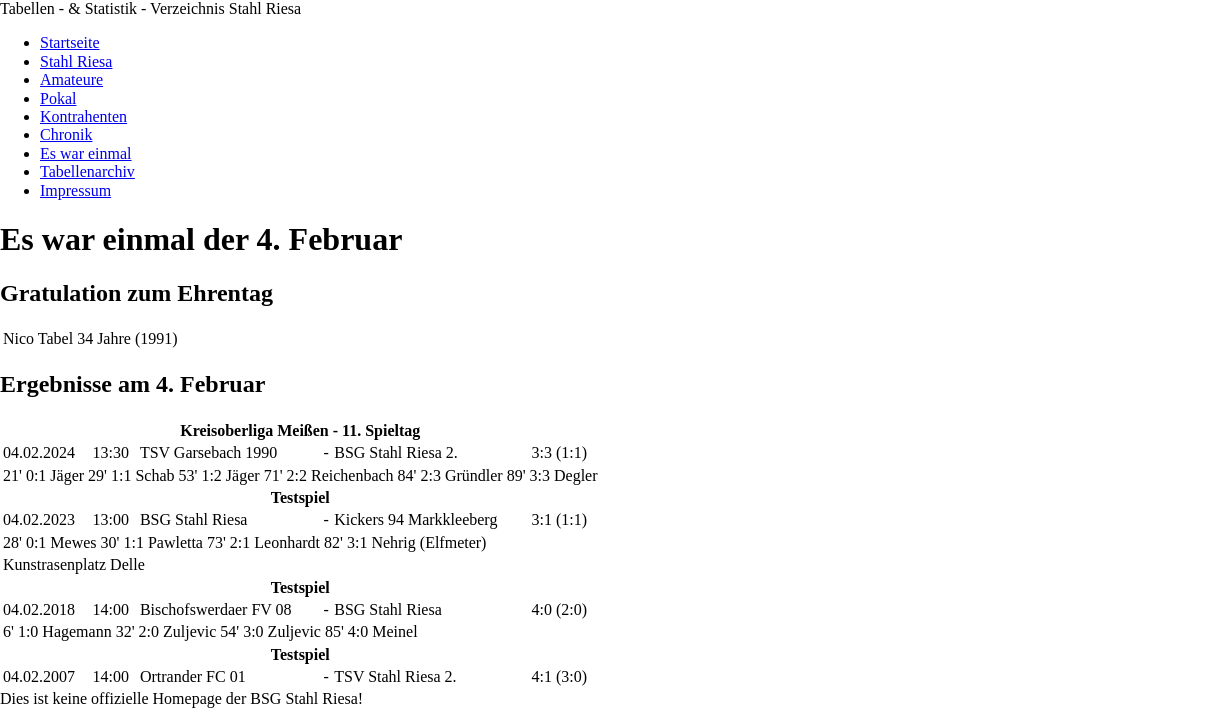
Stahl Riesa (76, 61)
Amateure (71, 79)
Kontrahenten (83, 116)
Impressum (75, 190)
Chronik (66, 134)
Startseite (70, 42)
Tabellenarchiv (87, 171)
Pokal (58, 98)
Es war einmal (86, 153)
